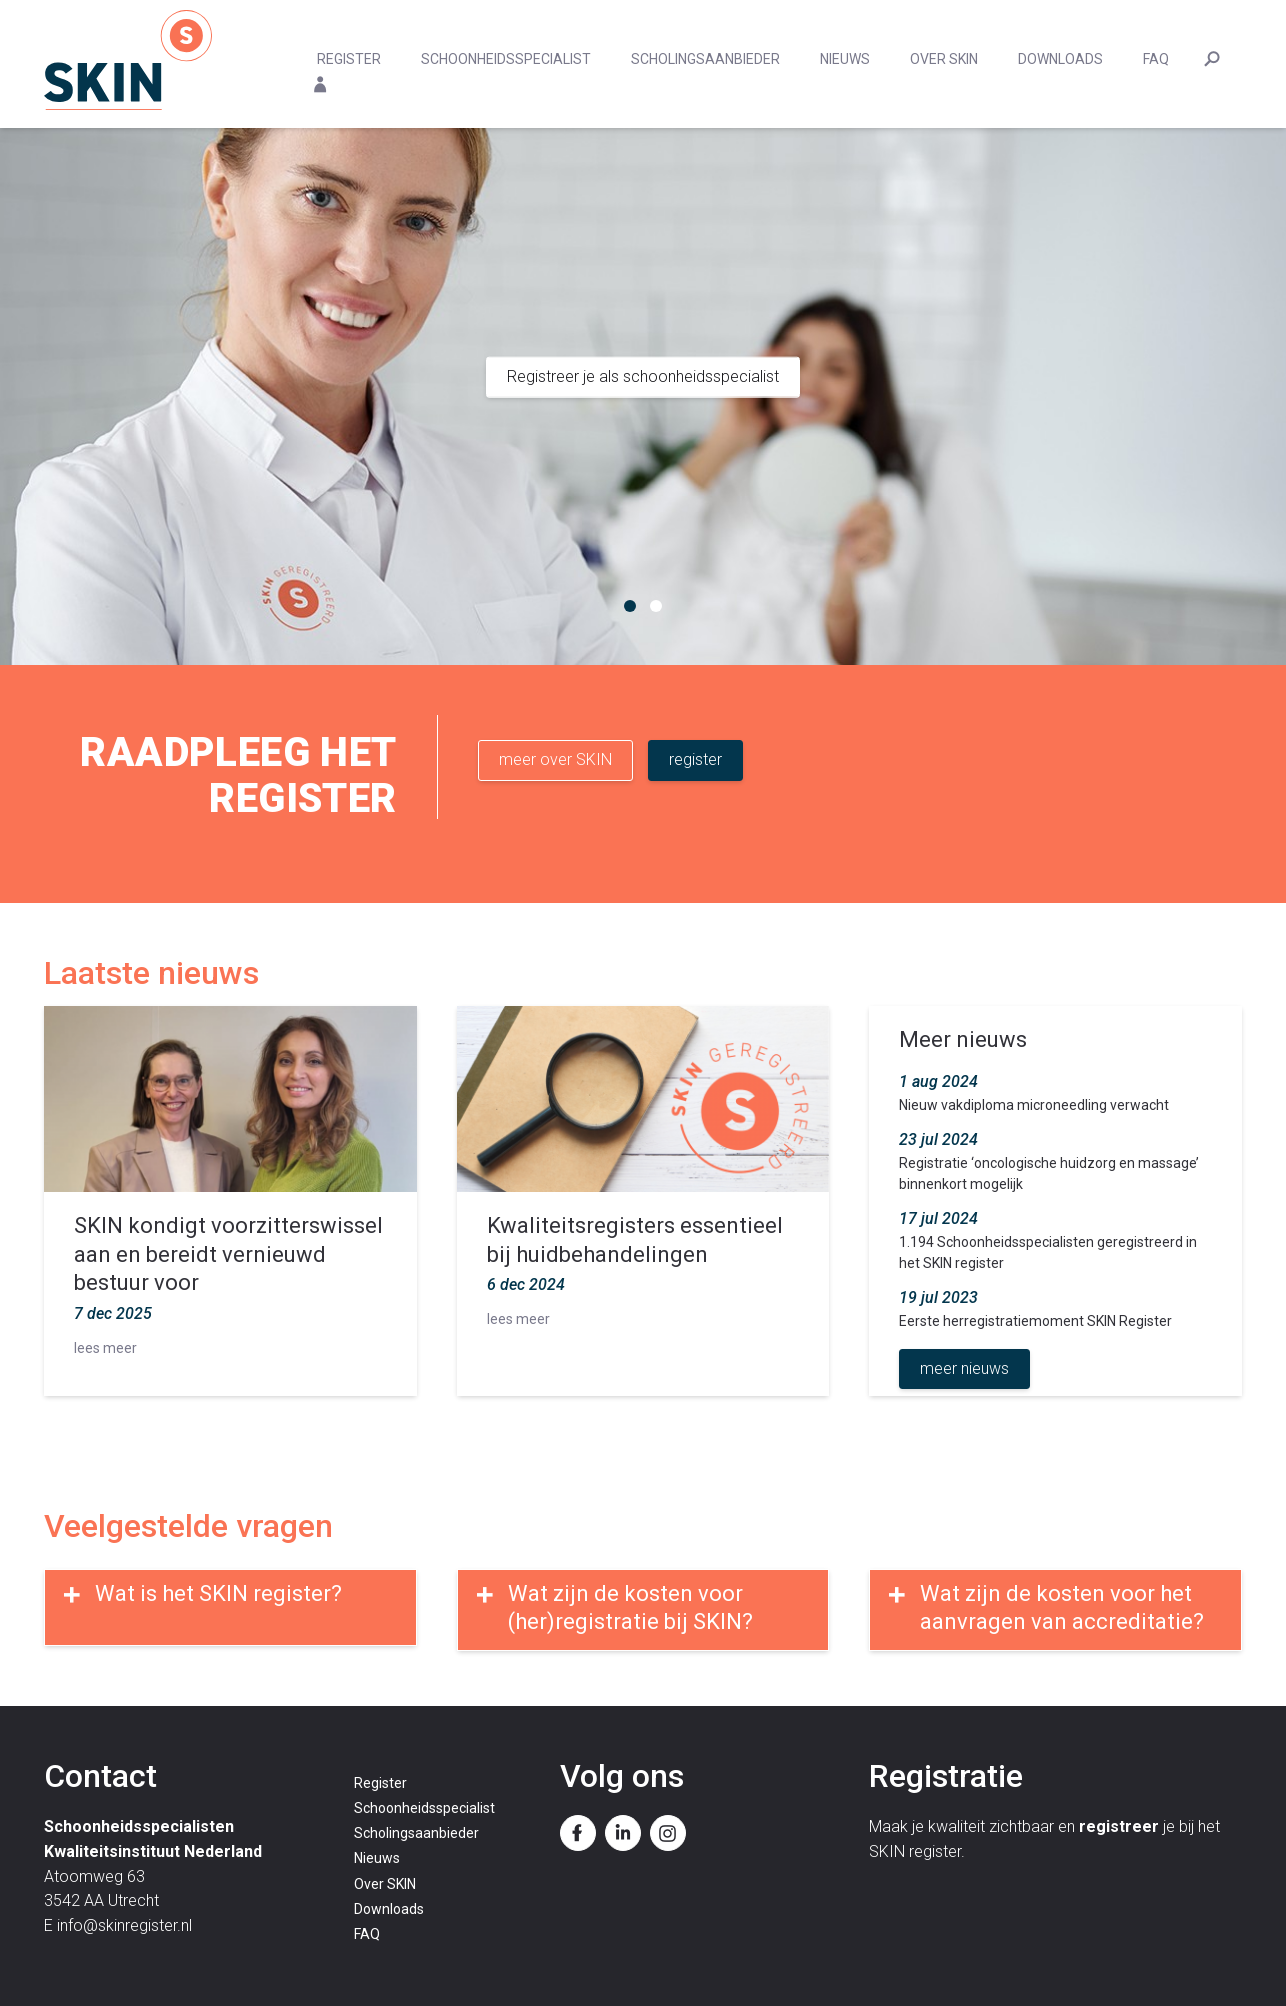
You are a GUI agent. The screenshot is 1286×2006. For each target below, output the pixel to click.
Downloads (1060, 59)
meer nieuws (964, 1368)
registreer (1119, 1826)
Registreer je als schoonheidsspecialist (643, 376)
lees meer (105, 1348)
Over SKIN (944, 59)
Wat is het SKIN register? (218, 1593)
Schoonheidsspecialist (506, 59)
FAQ (1156, 59)
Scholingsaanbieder (705, 59)
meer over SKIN (555, 759)
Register (349, 59)
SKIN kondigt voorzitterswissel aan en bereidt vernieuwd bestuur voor (228, 1254)
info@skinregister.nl (124, 1925)
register (695, 759)
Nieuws (845, 59)
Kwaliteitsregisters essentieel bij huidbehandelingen (635, 1240)
